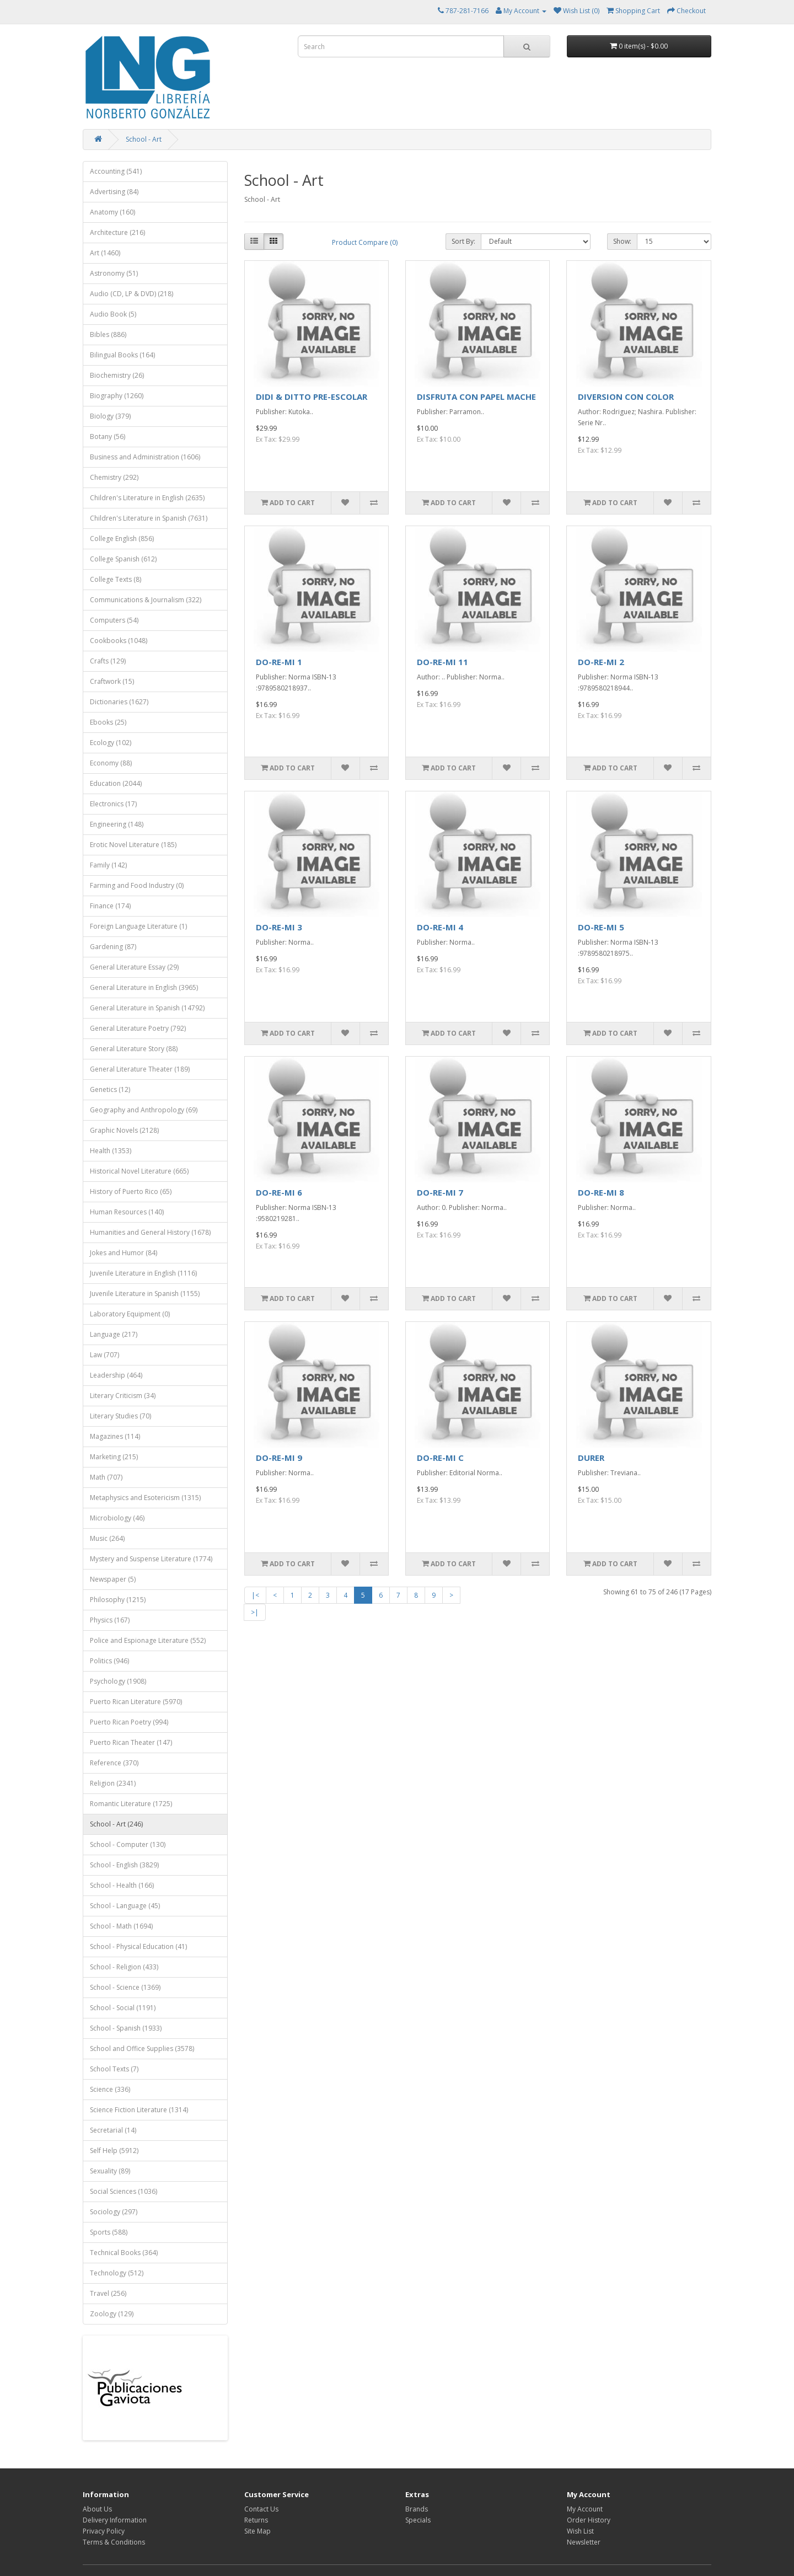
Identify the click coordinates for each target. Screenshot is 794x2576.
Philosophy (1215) (118, 1599)
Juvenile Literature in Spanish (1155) (145, 1293)
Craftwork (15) (112, 681)
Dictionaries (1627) (119, 701)
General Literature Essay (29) (134, 967)
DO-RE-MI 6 (279, 1192)
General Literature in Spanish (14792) (147, 1008)
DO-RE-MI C (440, 1457)
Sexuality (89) (110, 2171)
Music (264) (107, 1538)
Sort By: (463, 241)
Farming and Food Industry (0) (137, 885)
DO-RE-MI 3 (279, 927)
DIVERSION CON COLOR (626, 396)
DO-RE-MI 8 (601, 1192)
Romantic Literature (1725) (131, 1803)
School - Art (144, 139)
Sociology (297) (113, 2211)
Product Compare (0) (365, 242)
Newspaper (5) (113, 1579)
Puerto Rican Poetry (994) (129, 1722)
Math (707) (106, 1477)
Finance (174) (110, 906)
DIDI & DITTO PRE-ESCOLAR (311, 396)
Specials (418, 2520)
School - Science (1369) (125, 1987)
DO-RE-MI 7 (440, 1192)
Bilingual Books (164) (122, 355)
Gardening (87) (113, 946)
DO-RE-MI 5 (601, 927)
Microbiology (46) (117, 1518)
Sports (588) (108, 2232)
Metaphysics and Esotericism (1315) (145, 1497)
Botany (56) (107, 436)
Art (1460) (105, 253)
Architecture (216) (117, 232)
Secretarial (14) (113, 2130)
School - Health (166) (122, 1885)
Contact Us (261, 2509)
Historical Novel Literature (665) (139, 1171)
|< (255, 1595)
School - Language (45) (125, 1905)
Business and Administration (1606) (145, 457)
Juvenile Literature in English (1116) (143, 1273)
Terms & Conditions (114, 2542)
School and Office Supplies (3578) (142, 2048)
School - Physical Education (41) (138, 1946)
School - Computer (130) (127, 1844)
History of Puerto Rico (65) (130, 1191)
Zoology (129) (111, 2313)
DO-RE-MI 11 (442, 661)
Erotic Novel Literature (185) (133, 844)
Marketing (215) (114, 1456)
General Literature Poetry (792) (138, 1028)
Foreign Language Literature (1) (138, 926)
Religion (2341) (113, 1783)
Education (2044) (116, 783)
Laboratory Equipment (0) (130, 1314)
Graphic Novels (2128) (124, 1130)
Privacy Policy (104, 2531)
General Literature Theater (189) (140, 1069)
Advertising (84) (114, 191)
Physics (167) (110, 1620)
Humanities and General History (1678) (150, 1232)
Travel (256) (108, 2293)
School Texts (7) (114, 2069)
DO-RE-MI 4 (440, 927)
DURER (591, 1457)
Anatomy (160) (112, 212)
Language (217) (113, 1334)
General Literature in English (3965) (144, 987)
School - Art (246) (116, 1824)
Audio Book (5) (113, 314)
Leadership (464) (116, 1375)
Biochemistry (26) (117, 375)
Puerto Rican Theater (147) (131, 1742)
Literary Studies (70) (120, 1416)
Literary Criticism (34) (122, 1395)
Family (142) (108, 865)
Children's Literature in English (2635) (147, 497)
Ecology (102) (110, 742)
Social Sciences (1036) (123, 2191)
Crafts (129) (108, 661)
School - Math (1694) (121, 1926)
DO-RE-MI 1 (279, 661)
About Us (97, 2509)
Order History (588, 2520)
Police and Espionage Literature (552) (148, 1640)
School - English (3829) (124, 1865)
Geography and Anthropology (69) (143, 1110)
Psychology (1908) (118, 1681)
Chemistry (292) (114, 477)
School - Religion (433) (124, 1967)
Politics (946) (109, 1660)
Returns (256, 2520)
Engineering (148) (116, 824)
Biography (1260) (116, 395)
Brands (416, 2509)
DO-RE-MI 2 (601, 661)
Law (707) (104, 1354)
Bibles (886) (108, 334)
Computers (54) (114, 620)
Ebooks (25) (108, 722)
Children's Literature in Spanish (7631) (148, 518)
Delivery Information (115, 2520)
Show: (622, 241)
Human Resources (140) (127, 1212)
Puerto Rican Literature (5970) (136, 1701)
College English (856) (122, 538)
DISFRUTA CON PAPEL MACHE (476, 396)
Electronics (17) (113, 803)
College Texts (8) (115, 579)
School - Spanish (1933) (126, 2028)
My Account (585, 2509)
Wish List (580, 2531)
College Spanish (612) (123, 559)
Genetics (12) (110, 1089)
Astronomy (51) (114, 273)
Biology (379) (110, 416)
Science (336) (110, 2089)
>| (255, 1612)
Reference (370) (114, 1763)
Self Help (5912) (114, 2150)
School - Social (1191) (122, 2007)
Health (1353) (110, 1150)
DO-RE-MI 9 (279, 1457)
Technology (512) (116, 2273)
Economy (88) (111, 763)
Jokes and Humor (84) (123, 1252)
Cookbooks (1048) (118, 640)
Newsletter (583, 2542)
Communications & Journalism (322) (145, 599)
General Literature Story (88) (134, 1048)
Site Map (257, 2531)
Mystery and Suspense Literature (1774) (151, 1558)
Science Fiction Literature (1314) (139, 2109)
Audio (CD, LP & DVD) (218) (131, 293)
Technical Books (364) (124, 2252)
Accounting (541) (116, 171)
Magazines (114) (115, 1436)
